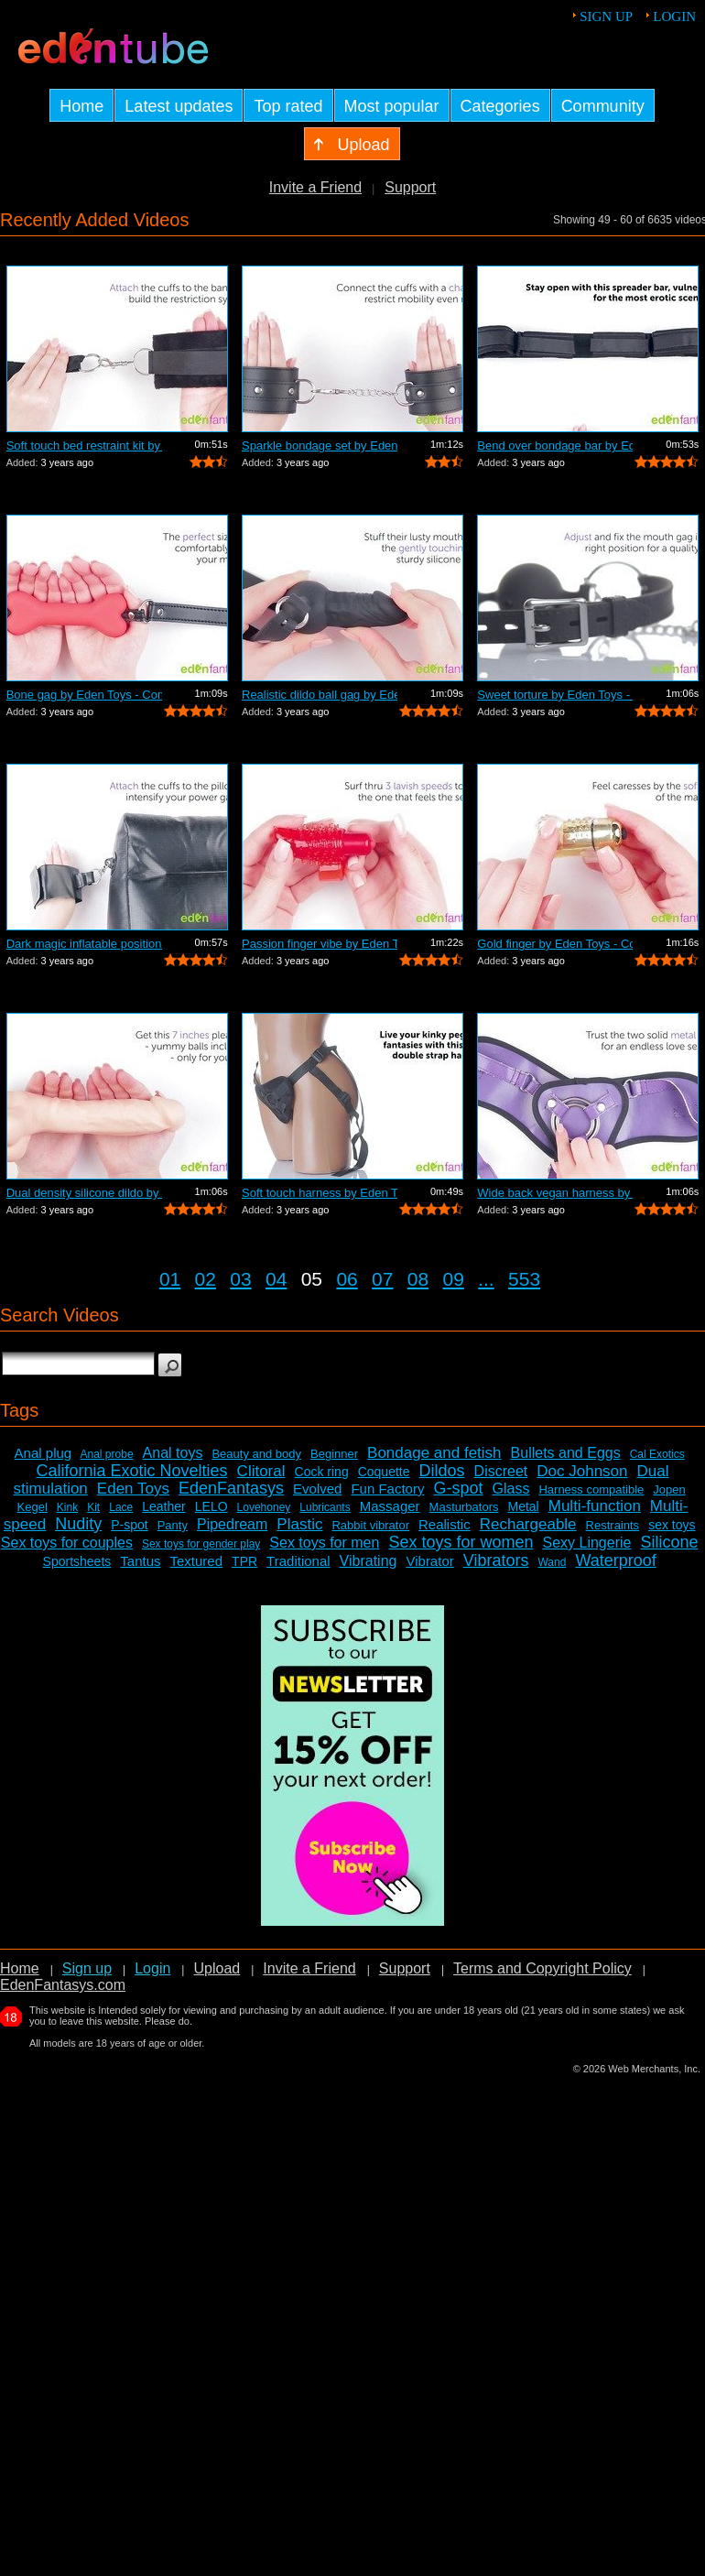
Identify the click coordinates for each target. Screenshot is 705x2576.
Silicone (669, 1542)
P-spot (129, 1524)
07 (382, 1278)
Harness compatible (591, 1489)
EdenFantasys (231, 1488)
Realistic (444, 1524)
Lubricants (324, 1507)
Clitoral (261, 1471)
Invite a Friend (315, 187)
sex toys (671, 1524)
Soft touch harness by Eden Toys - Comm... (319, 1193)
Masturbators (464, 1507)
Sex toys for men (324, 1542)
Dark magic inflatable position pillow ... (84, 944)
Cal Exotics (657, 1454)
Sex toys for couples (67, 1542)
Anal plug (43, 1453)
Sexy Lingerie (586, 1542)
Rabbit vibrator (370, 1525)
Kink (67, 1507)
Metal (522, 1506)
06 (346, 1278)
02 (205, 1278)
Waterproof (615, 1560)
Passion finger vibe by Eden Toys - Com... (319, 944)
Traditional (298, 1561)
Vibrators (496, 1560)
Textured (196, 1561)
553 (524, 1278)
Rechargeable (528, 1524)
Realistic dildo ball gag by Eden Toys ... (319, 694)
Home (19, 1968)
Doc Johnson (582, 1471)
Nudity (78, 1524)
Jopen (669, 1489)
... (486, 1278)
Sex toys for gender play (201, 1544)
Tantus (140, 1561)
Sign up (606, 16)
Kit (93, 1507)
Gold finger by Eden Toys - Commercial (555, 944)
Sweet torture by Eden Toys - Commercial (555, 694)
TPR (244, 1561)
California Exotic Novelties (132, 1471)
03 (240, 1278)
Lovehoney (264, 1507)
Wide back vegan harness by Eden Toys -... (555, 1193)
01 (169, 1278)
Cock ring (322, 1471)
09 (453, 1278)
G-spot (458, 1488)
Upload (216, 1968)
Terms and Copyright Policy (542, 1968)
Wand (551, 1562)
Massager (390, 1506)
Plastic (299, 1524)
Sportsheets (77, 1561)
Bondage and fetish (434, 1453)
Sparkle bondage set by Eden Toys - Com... (319, 445)
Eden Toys (133, 1488)
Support (410, 187)
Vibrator (429, 1561)
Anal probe (107, 1454)
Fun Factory (387, 1488)
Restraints (613, 1525)
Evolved (317, 1488)
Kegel (32, 1507)
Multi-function (594, 1506)
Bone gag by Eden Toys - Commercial (84, 694)
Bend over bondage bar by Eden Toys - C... (555, 445)
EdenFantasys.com (62, 1985)
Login (674, 16)
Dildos (442, 1471)
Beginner (334, 1454)
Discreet (501, 1471)
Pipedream (232, 1524)
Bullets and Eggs (566, 1453)
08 (417, 1278)
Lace (121, 1507)
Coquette (384, 1471)
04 (276, 1278)
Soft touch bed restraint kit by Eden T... (84, 445)
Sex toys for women (460, 1542)
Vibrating (368, 1561)
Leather (163, 1506)
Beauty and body (256, 1454)
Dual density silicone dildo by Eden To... (84, 1193)
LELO (211, 1506)
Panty (172, 1525)
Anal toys (173, 1453)
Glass (511, 1488)
